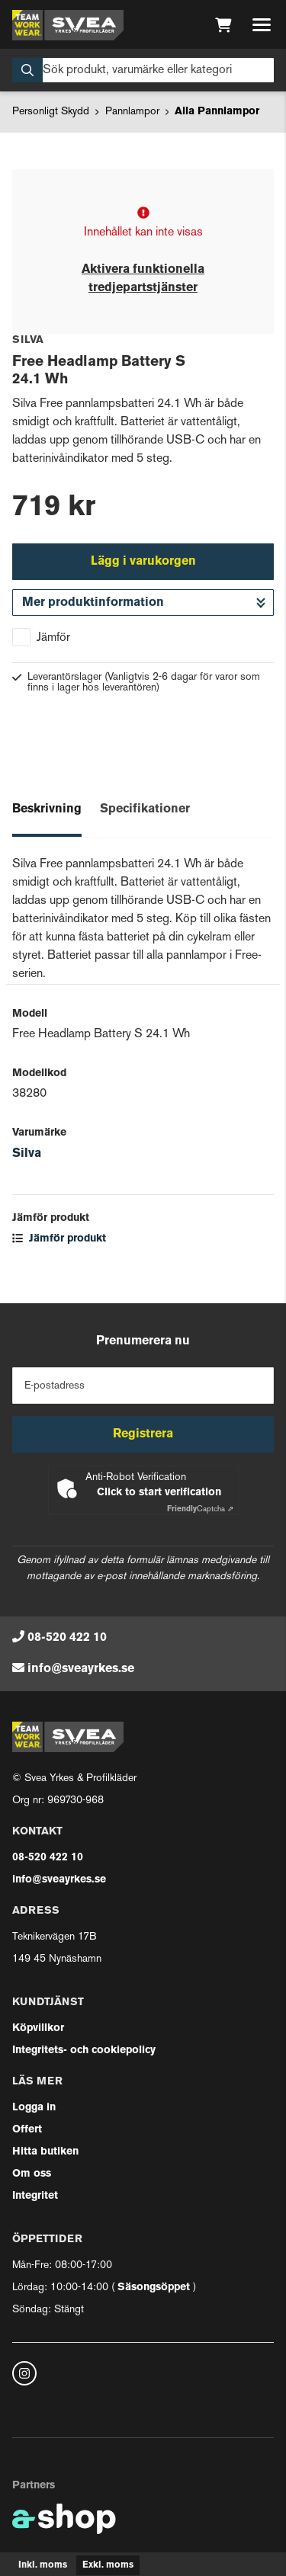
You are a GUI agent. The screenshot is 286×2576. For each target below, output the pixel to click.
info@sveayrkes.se (80, 1669)
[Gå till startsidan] (68, 25)
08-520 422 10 (67, 1637)
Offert (27, 2130)
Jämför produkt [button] (59, 1239)
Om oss (31, 2174)
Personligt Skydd (50, 112)
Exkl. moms (107, 2565)
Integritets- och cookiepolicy (84, 2050)
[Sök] (143, 70)
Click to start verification (159, 1493)
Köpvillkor (38, 2028)
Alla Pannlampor (217, 112)
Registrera (143, 1434)
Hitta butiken (45, 2152)
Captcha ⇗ (200, 1509)
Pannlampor (132, 112)
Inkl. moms (42, 2565)
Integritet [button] (35, 2196)
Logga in (34, 2108)
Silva (26, 1154)
